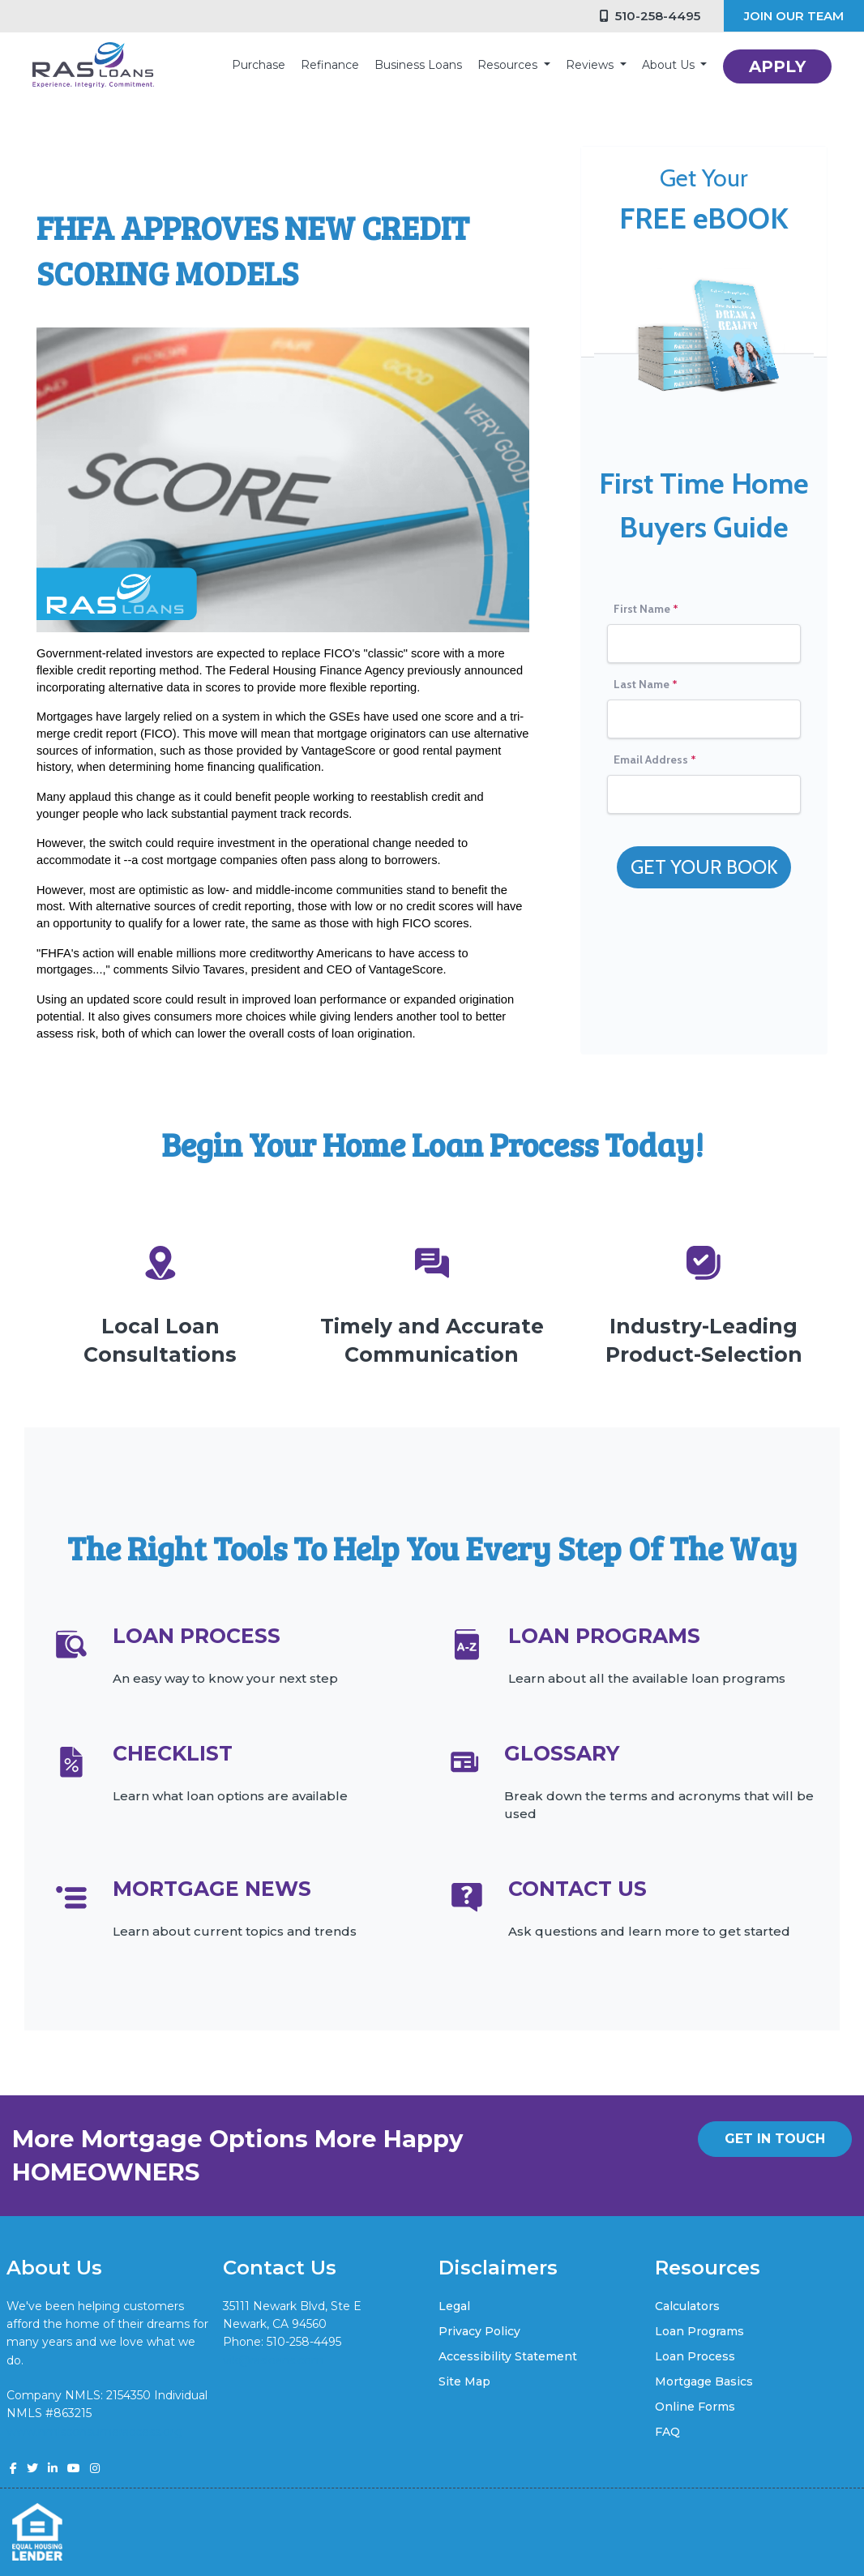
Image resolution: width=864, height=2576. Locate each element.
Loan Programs (699, 2331)
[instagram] (95, 2468)
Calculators (687, 2306)
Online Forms (695, 2406)
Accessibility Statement (507, 2356)
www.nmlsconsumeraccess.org (94, 2431)
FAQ (667, 2431)
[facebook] (13, 2468)
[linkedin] (53, 2468)
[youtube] (73, 2468)
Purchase (258, 65)
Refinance (330, 65)
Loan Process (695, 2356)
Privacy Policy (479, 2331)
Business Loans (418, 65)
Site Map (464, 2381)
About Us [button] (670, 65)
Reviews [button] (591, 65)
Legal (454, 2306)
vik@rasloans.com (273, 2360)
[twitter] (32, 2468)
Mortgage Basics (704, 2381)
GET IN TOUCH (775, 2138)
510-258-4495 (650, 16)
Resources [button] (509, 65)
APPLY (777, 66)
